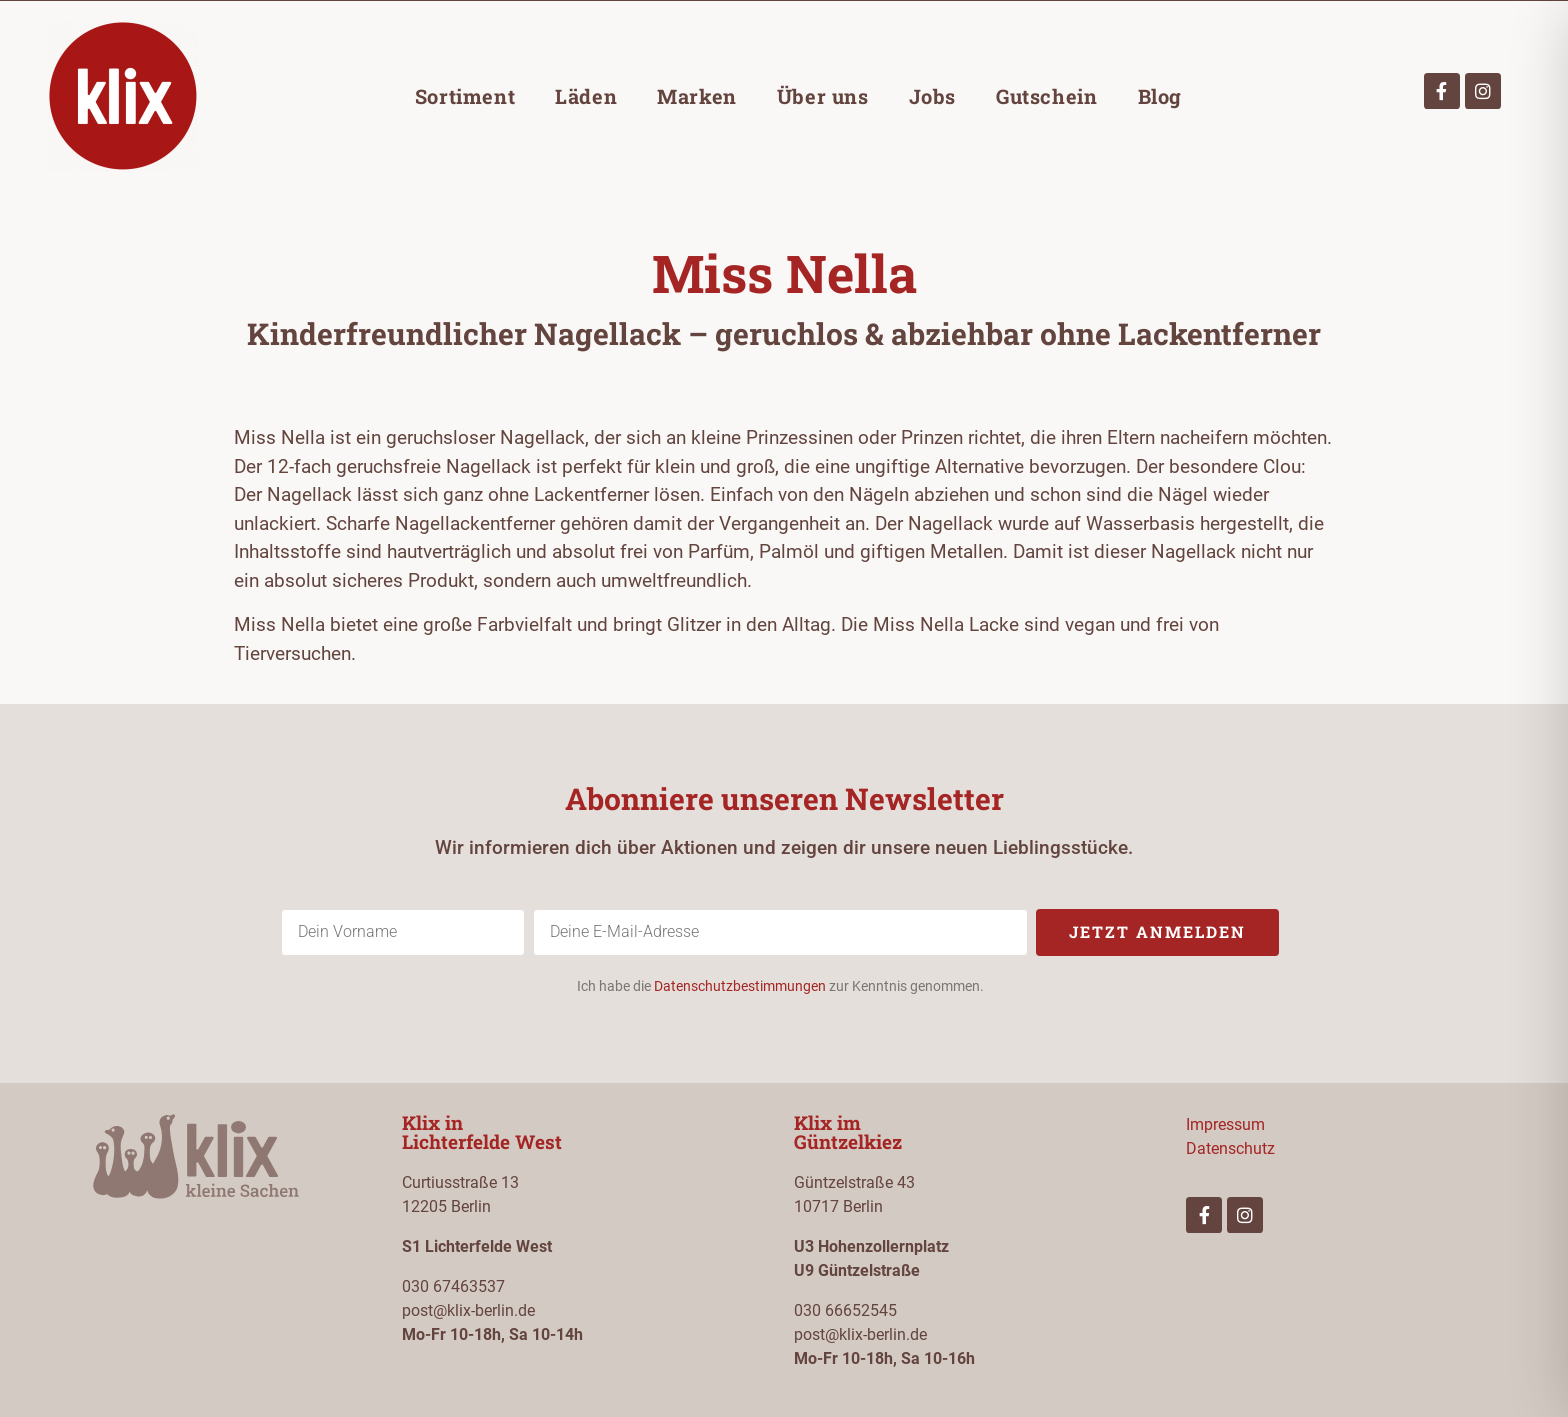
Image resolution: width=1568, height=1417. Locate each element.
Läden (586, 96)
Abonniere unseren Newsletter (784, 798)
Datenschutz (1230, 1148)
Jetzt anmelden (1157, 931)
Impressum (1225, 1124)
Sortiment (465, 96)
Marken (697, 96)
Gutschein (1046, 96)
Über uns (823, 96)
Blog (1160, 96)
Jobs (932, 96)
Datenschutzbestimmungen (740, 986)
